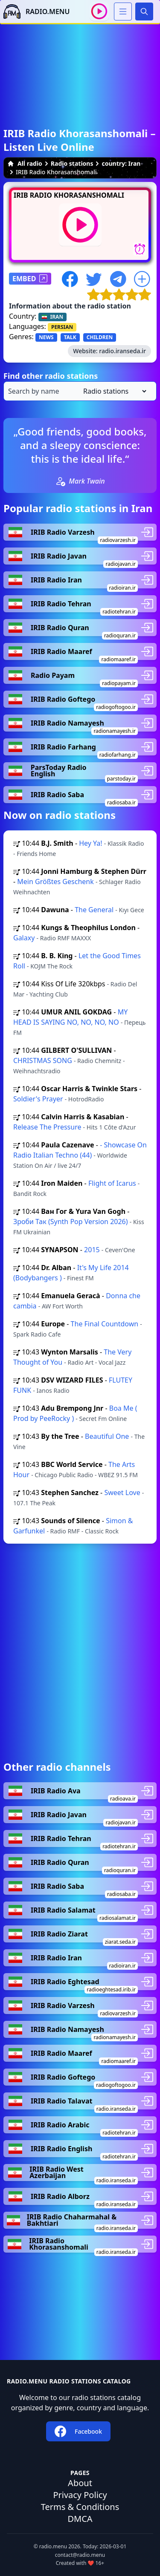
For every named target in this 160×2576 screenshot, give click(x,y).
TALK (70, 337)
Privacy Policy (80, 2495)
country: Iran (121, 163)
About (80, 2483)
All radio (24, 163)
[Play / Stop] (99, 11)
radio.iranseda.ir (122, 351)
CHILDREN (100, 337)
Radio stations (72, 163)
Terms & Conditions (80, 2507)
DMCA (79, 2518)
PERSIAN (62, 327)
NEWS (46, 337)
